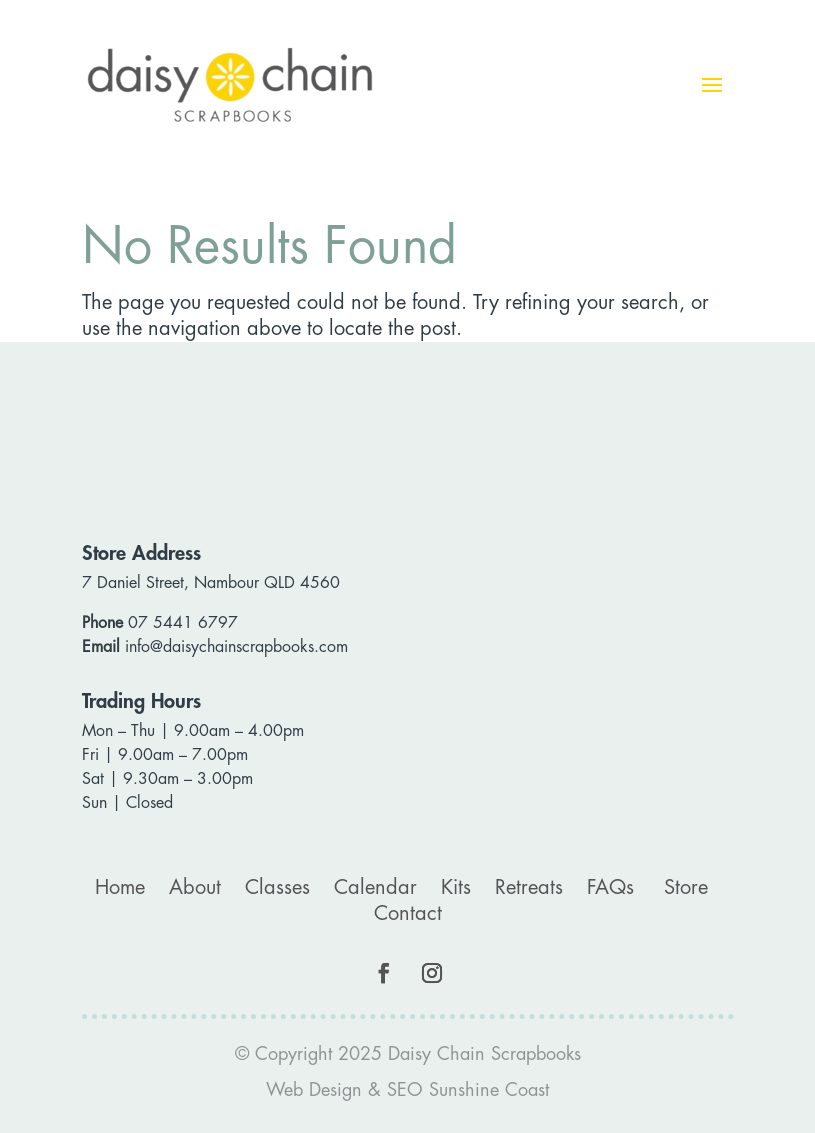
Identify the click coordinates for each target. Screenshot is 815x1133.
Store (686, 887)
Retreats (529, 887)
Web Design (314, 1090)
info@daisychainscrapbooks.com (236, 647)
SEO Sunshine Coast (468, 1090)
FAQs (610, 887)
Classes (277, 887)
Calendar (375, 887)
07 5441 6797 (183, 623)
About (195, 887)
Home (120, 887)
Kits (456, 887)
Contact (408, 913)
